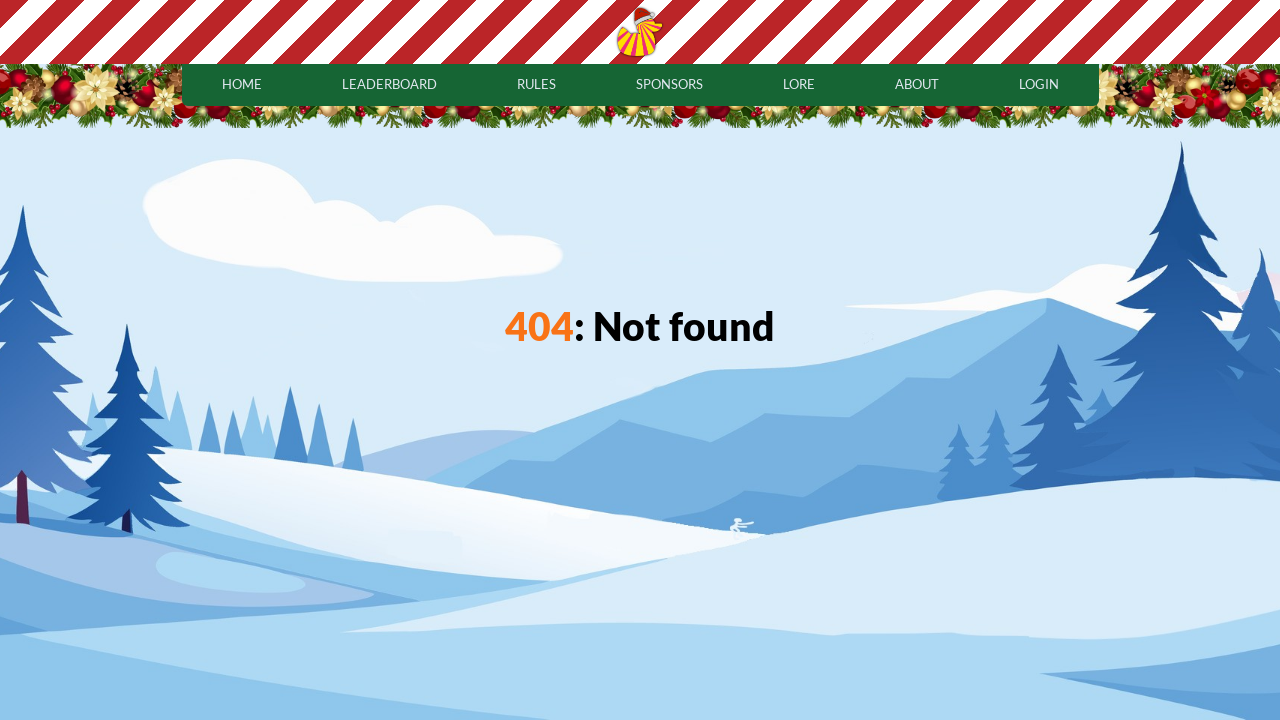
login (1039, 84)
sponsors (669, 84)
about (917, 84)
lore (799, 84)
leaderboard (389, 84)
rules (536, 84)
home (242, 84)
